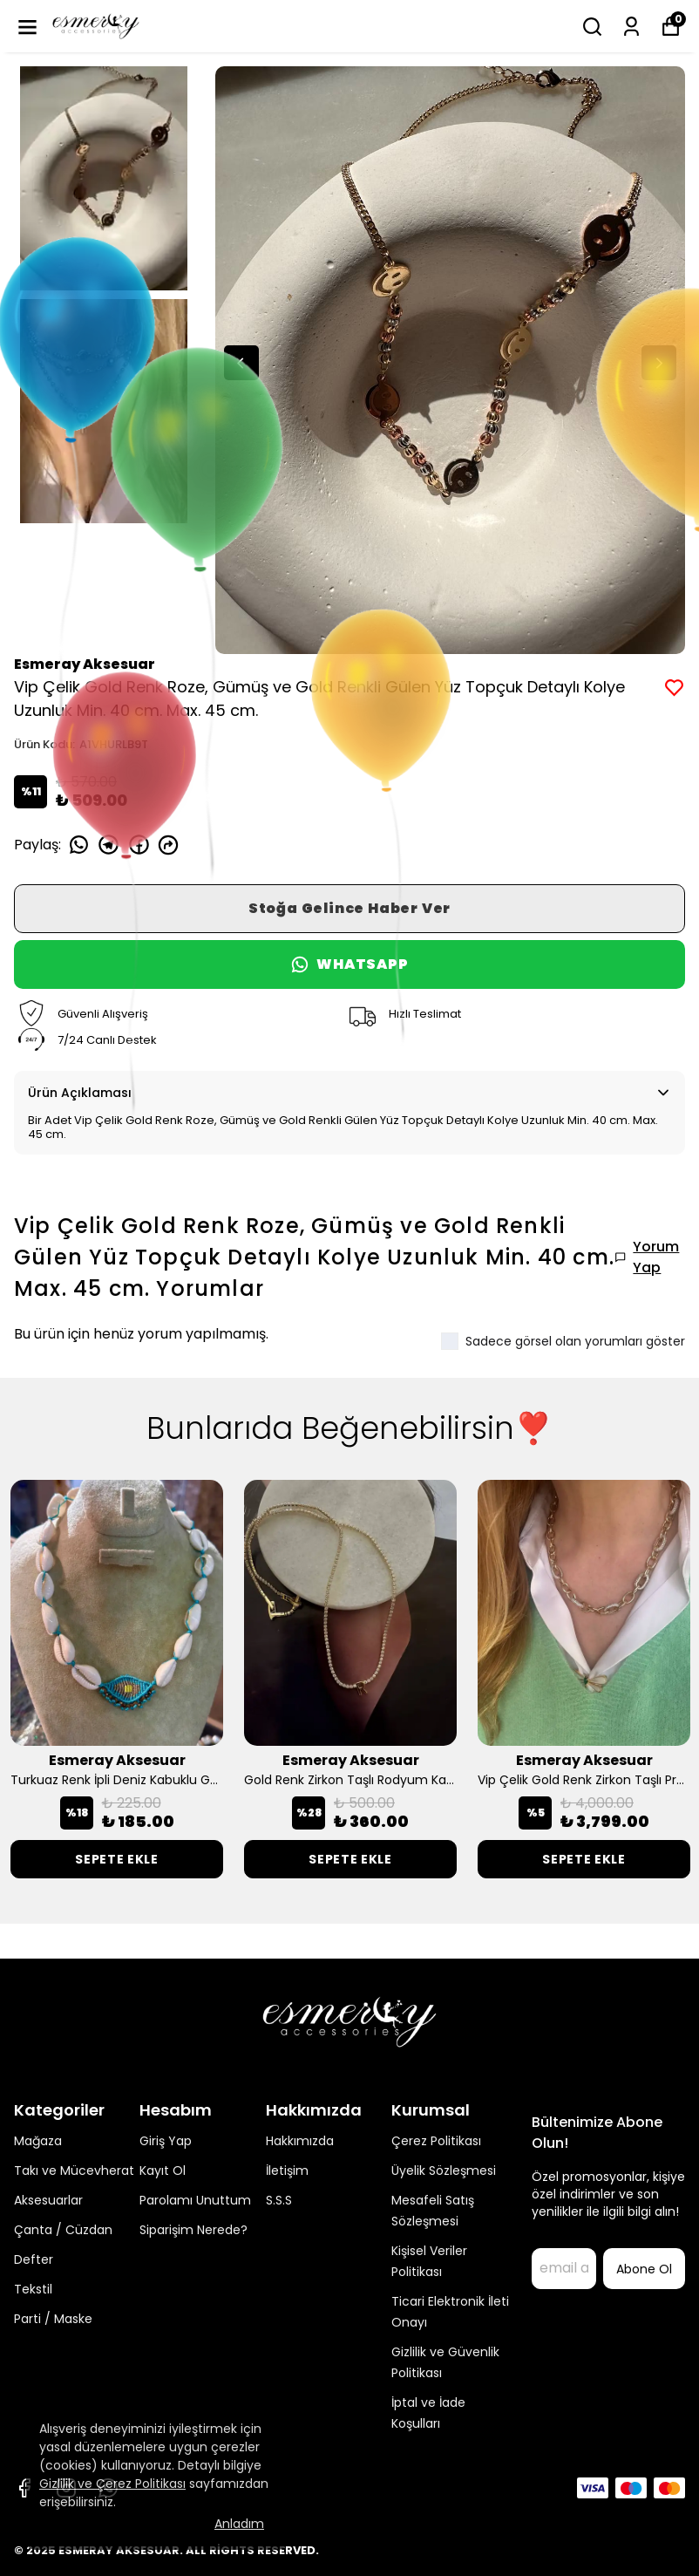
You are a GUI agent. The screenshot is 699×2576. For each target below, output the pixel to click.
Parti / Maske (53, 2318)
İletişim (287, 2170)
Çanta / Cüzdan (63, 2230)
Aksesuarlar (48, 2200)
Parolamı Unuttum (195, 2200)
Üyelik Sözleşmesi (443, 2170)
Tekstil (33, 2289)
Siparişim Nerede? (193, 2230)
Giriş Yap (165, 2141)
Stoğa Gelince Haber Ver (349, 908)
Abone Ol (644, 2269)
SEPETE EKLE (117, 1859)
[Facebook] (24, 2487)
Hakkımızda (300, 2141)
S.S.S (279, 2200)
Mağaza (38, 2141)
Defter (33, 2259)
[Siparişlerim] (631, 26)
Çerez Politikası (436, 2141)
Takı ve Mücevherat (74, 2170)
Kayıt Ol (162, 2170)
